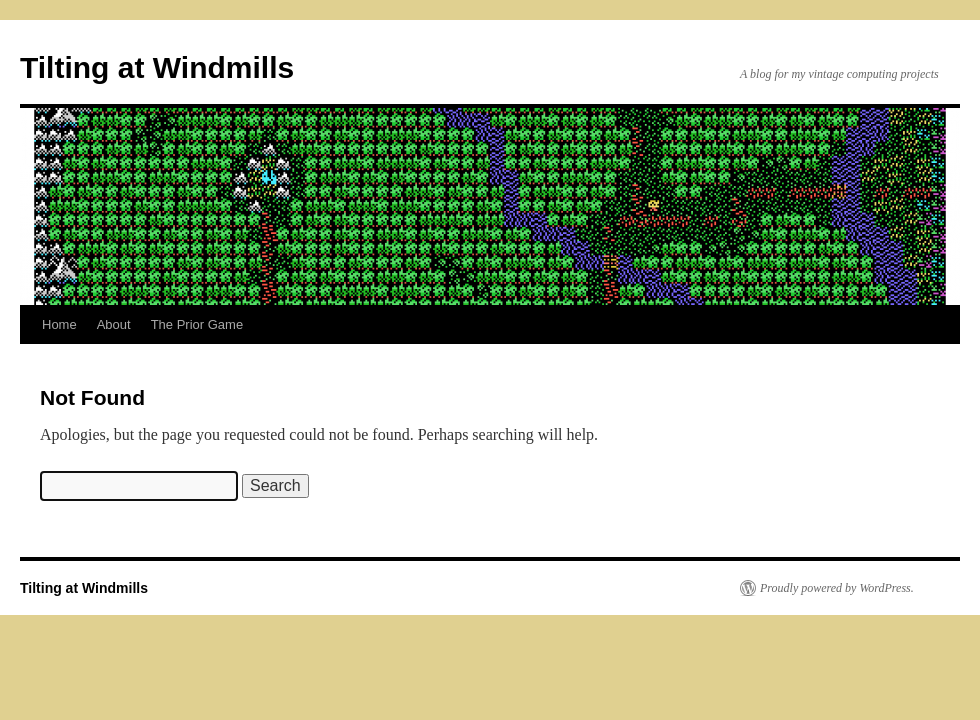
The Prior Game (197, 324)
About (114, 324)
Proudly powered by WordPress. (837, 588)
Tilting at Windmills (157, 67)
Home (59, 324)
